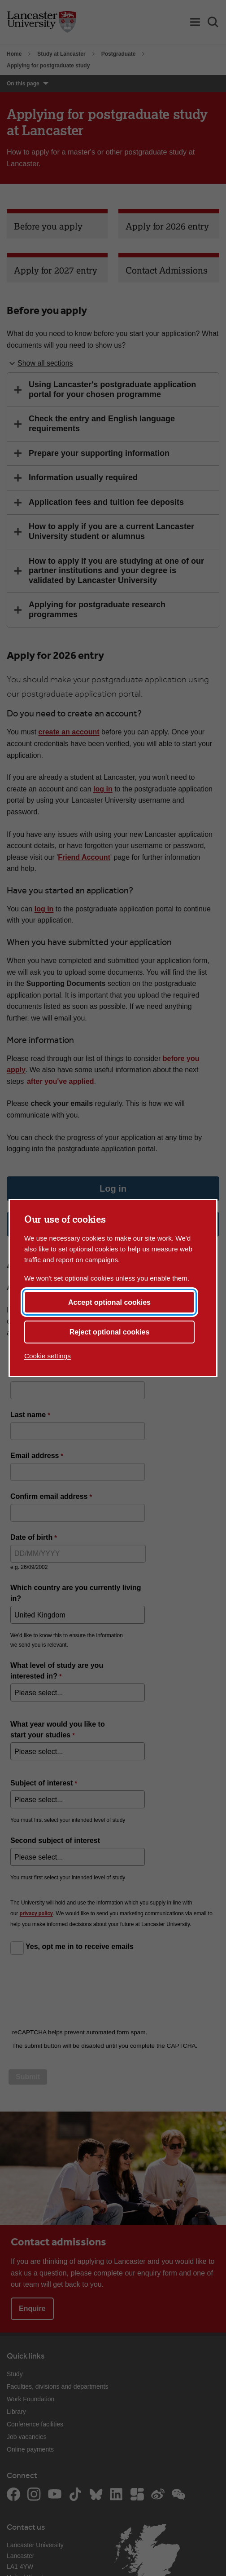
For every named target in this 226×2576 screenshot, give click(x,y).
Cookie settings (47, 1356)
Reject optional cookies (110, 1332)
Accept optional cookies (109, 1302)
